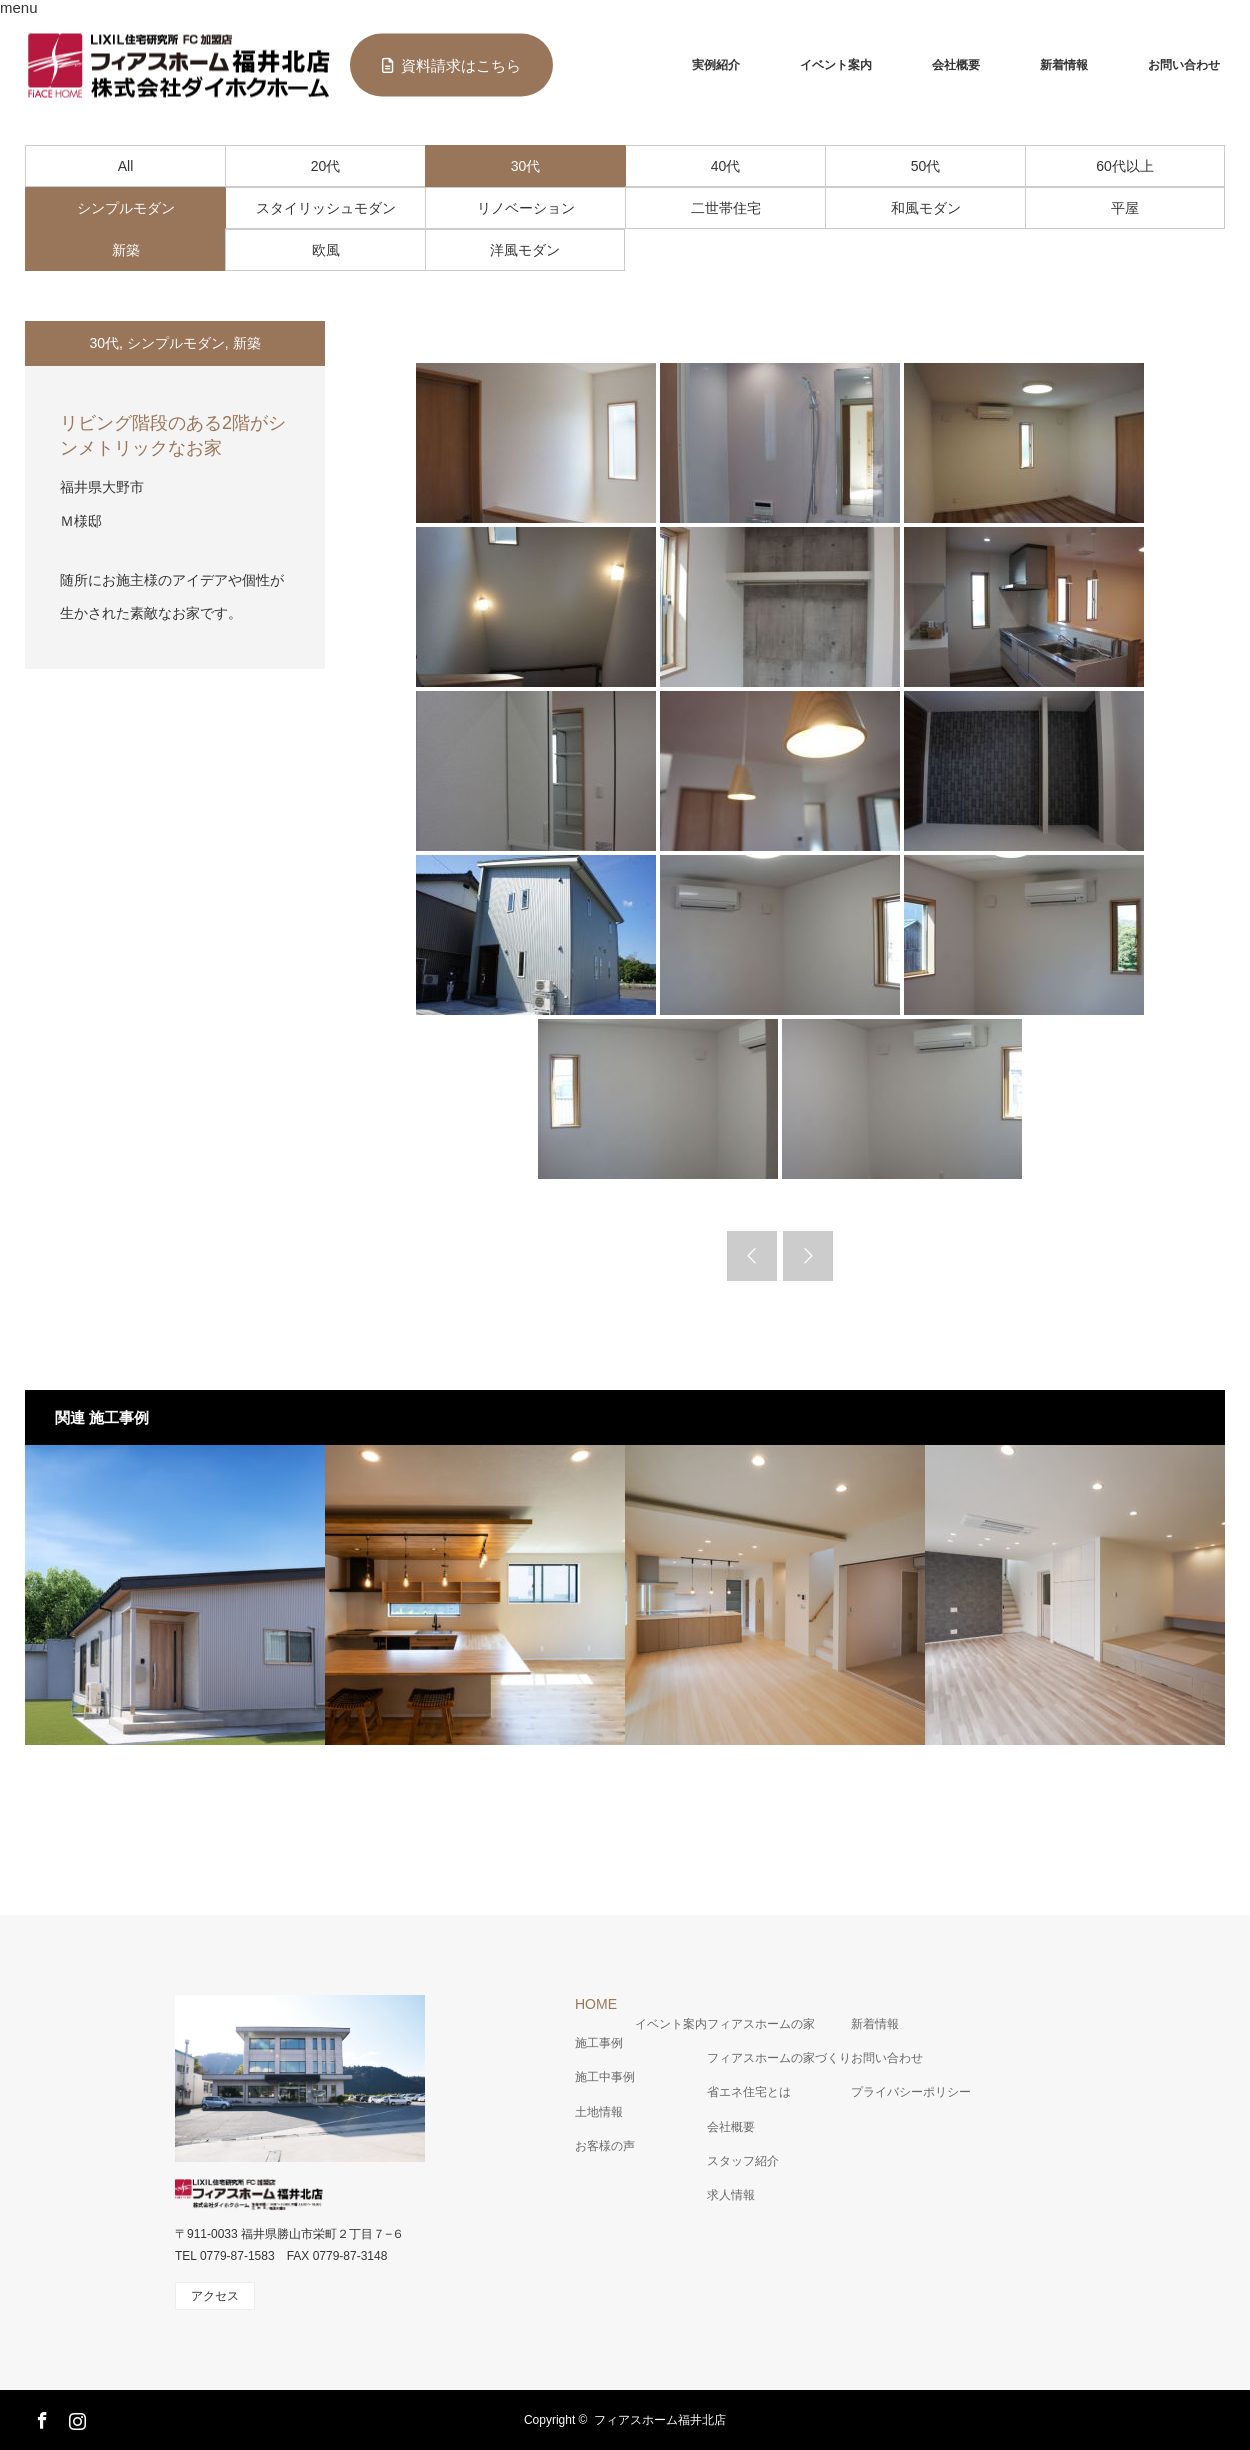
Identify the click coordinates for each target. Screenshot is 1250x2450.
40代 (726, 166)
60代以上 (1125, 166)
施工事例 (599, 2043)
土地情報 (599, 2112)
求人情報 (731, 2195)
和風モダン (926, 208)
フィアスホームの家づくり (779, 2058)
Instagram (75, 2417)
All (126, 166)
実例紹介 (716, 65)
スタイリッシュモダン (326, 208)
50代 (926, 166)
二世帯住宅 (726, 208)
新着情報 (1064, 65)
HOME (596, 2004)
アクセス (215, 2296)
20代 (326, 166)
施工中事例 (605, 2077)
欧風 (326, 250)
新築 (126, 250)
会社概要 (956, 65)
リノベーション (526, 208)
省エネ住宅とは (749, 2092)
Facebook (40, 2417)
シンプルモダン (126, 208)
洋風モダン (525, 250)
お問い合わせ (1184, 65)
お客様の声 (605, 2146)
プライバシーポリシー (911, 2092)
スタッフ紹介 (743, 2161)
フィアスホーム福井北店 (660, 2420)
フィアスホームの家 (761, 2024)
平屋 (1125, 208)
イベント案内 (836, 65)
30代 (526, 166)
